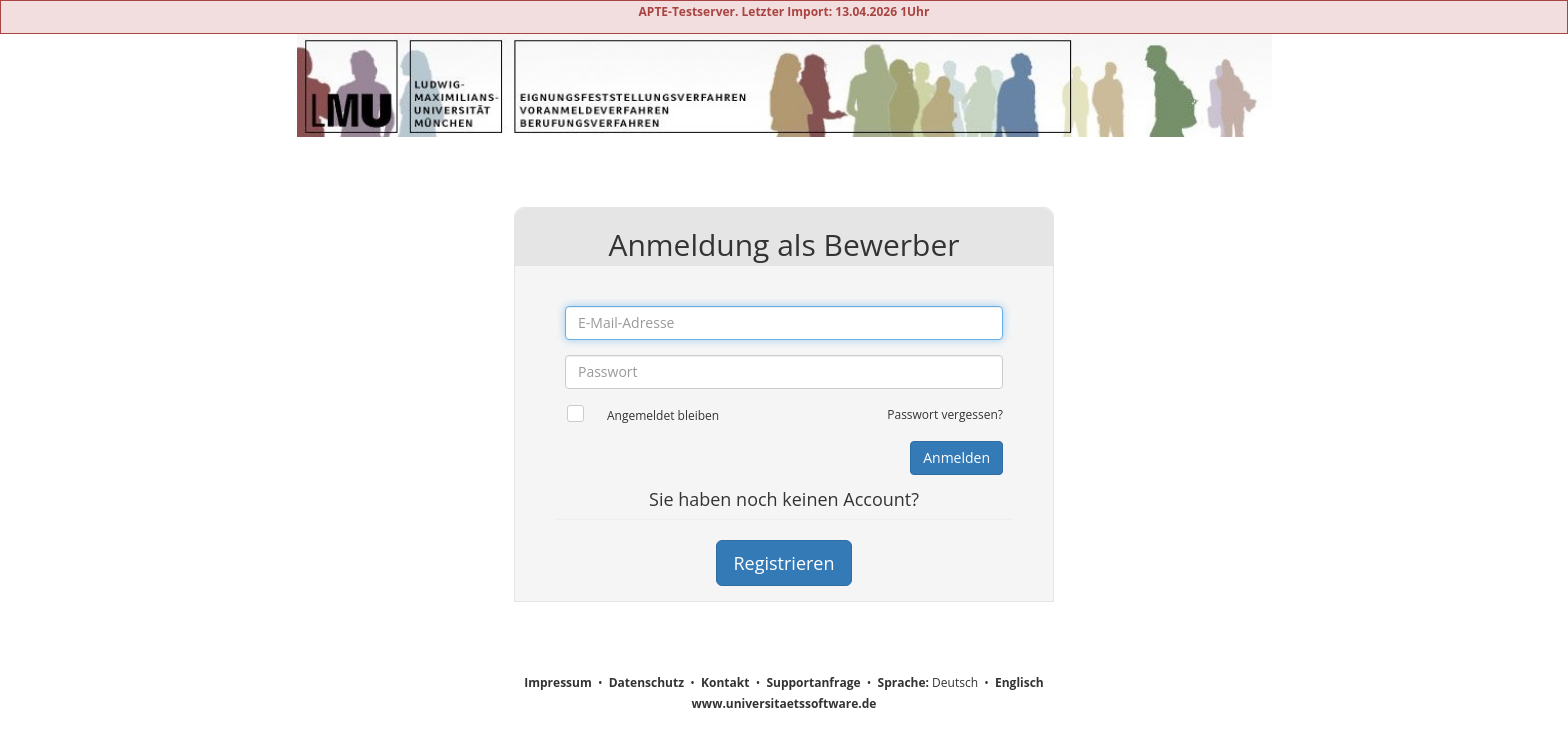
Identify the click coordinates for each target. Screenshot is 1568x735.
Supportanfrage (813, 682)
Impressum (558, 682)
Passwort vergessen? (945, 414)
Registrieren (783, 563)
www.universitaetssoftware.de (784, 703)
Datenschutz (646, 682)
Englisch (1019, 682)
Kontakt (725, 682)
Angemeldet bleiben (663, 415)
